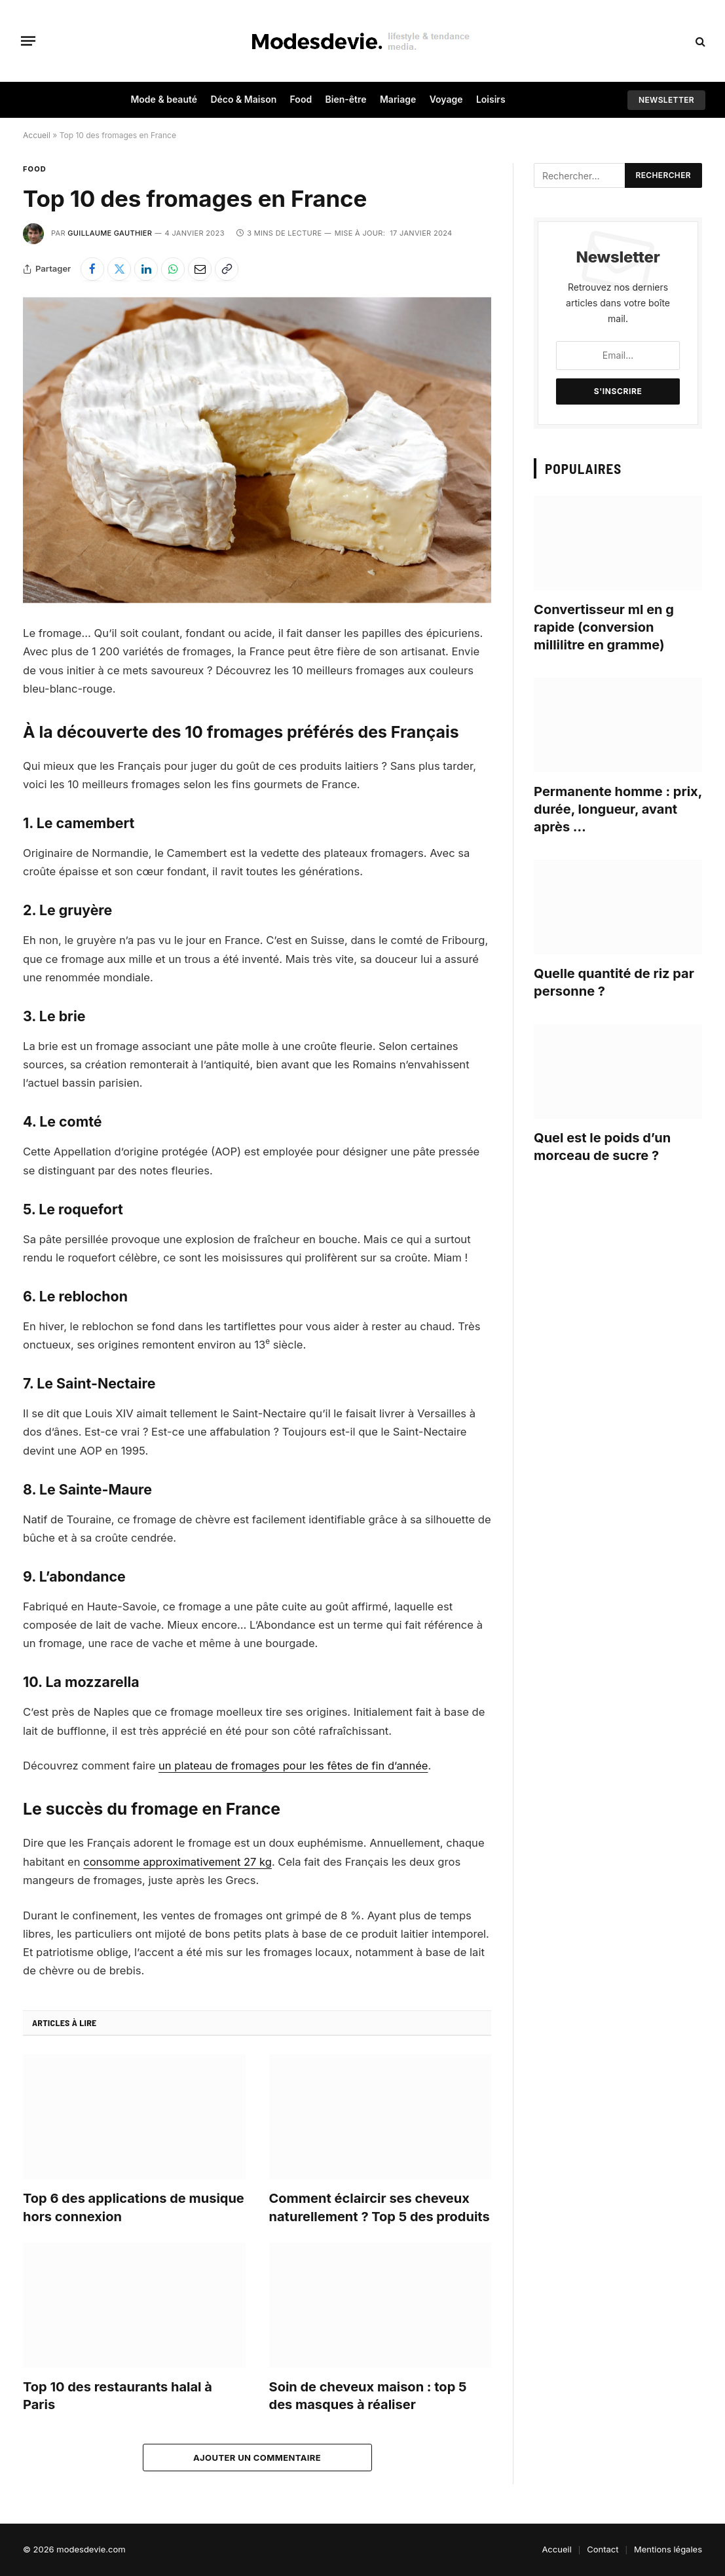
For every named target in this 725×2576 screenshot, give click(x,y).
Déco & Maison (243, 99)
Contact (602, 2549)
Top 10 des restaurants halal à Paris (117, 2395)
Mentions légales (668, 2549)
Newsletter (666, 100)
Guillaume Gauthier (109, 233)
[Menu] (28, 40)
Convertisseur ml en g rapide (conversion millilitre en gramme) (604, 627)
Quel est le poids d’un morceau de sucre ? (602, 1146)
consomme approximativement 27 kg (177, 1861)
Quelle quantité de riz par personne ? (614, 982)
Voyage (446, 99)
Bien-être (346, 99)
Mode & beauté (163, 99)
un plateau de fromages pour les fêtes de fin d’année (293, 1765)
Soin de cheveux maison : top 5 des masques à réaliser (368, 2395)
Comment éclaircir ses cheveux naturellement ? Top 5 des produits (379, 2207)
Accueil (36, 135)
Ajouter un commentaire (257, 2457)
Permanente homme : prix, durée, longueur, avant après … (618, 809)
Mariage (398, 99)
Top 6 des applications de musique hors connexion (133, 2207)
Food (301, 99)
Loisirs (491, 99)
